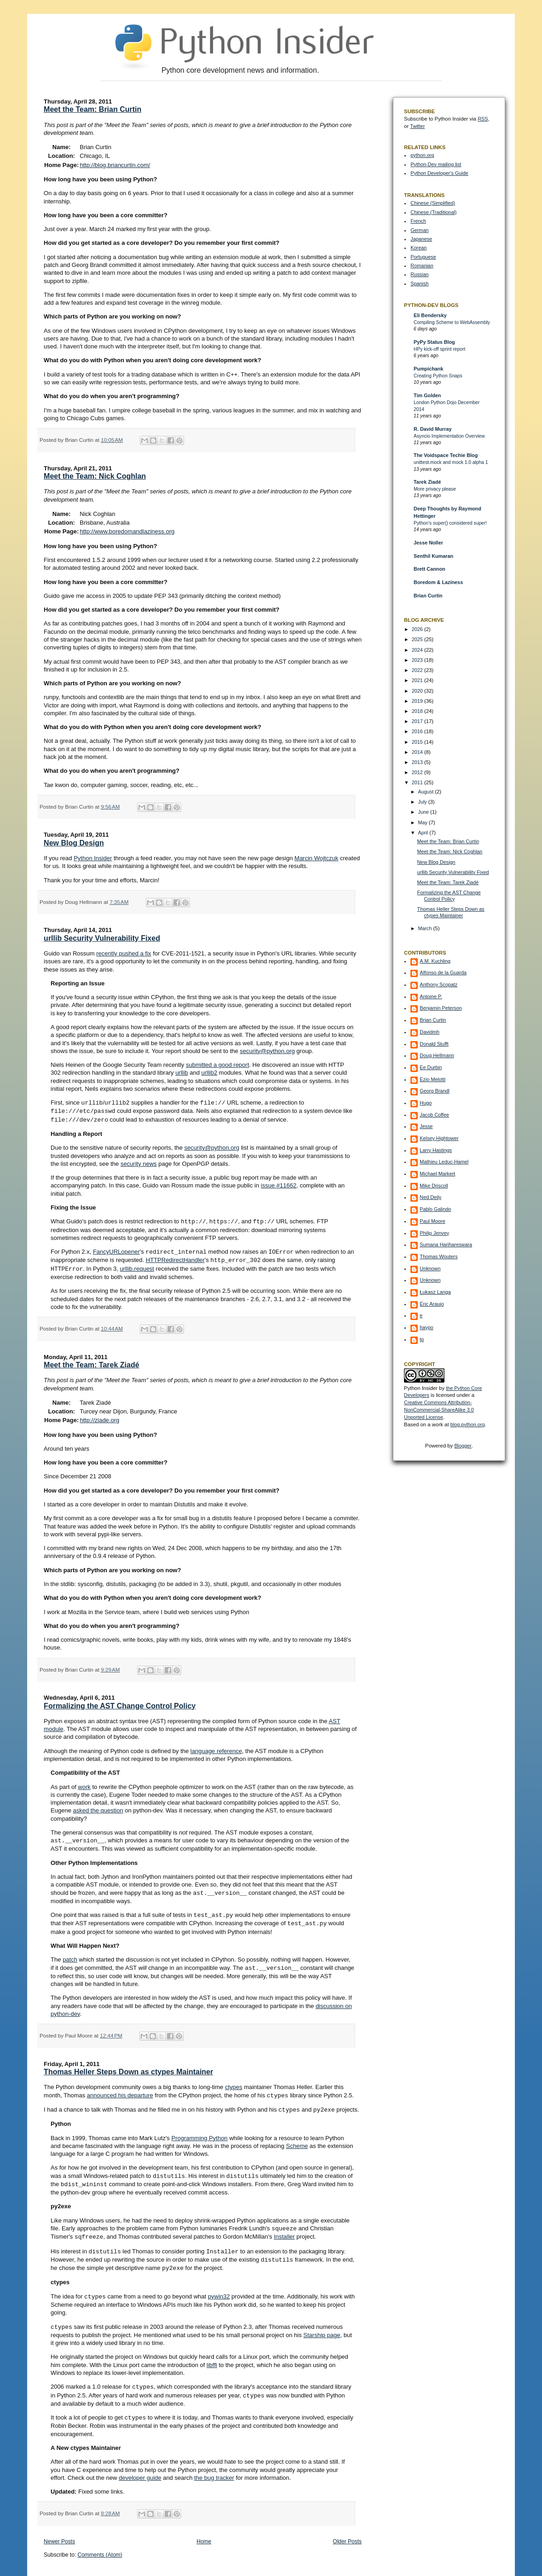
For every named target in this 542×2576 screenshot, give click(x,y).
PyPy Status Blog (434, 342)
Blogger (462, 1445)
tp (422, 1339)
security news (139, 1162)
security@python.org (267, 1051)
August (426, 791)
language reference (216, 1747)
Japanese (421, 239)
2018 (418, 711)
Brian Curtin (428, 595)
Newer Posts (59, 2529)
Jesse (426, 1126)
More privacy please (435, 489)
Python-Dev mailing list (435, 164)
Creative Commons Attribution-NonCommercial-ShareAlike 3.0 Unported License (439, 1410)
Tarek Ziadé (427, 482)
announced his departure (120, 2089)
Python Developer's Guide (439, 173)
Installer (284, 2228)
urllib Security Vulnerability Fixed (102, 938)
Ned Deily (430, 1197)
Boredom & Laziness (438, 582)
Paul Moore (432, 1221)
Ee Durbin (431, 1067)
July (423, 802)
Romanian (421, 265)
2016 (418, 731)
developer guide (140, 2465)
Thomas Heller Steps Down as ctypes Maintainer (128, 2066)
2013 (418, 762)
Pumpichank (428, 368)
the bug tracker (214, 2465)
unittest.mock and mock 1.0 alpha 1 (451, 462)
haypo (426, 1327)
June (424, 812)
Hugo (426, 1103)
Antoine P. (431, 996)
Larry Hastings (436, 1150)
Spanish (419, 283)
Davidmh (429, 1032)
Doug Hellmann (437, 1055)
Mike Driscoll (434, 1185)
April (423, 832)
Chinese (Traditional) (433, 212)
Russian (419, 274)
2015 (418, 742)
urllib (181, 1072)
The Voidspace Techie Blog (446, 455)
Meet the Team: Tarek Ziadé (91, 1362)
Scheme (297, 2139)
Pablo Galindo (435, 1209)
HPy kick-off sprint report (439, 349)
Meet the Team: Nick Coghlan (95, 476)
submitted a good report (217, 1064)
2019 (418, 701)
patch (70, 1954)
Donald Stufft (434, 1044)
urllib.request (137, 1265)
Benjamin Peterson (441, 1008)
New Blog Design (74, 843)
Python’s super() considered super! (450, 523)
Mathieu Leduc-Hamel (444, 1161)
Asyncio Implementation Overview (449, 436)
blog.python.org (467, 1424)
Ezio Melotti (432, 1079)
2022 (418, 670)
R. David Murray (432, 429)
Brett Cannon (429, 569)
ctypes (233, 2081)
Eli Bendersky (430, 315)
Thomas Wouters (438, 1256)
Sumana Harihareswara (446, 1244)
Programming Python (199, 2131)
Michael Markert (437, 1173)
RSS (483, 119)
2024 (418, 650)
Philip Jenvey (434, 1233)
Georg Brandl (434, 1091)
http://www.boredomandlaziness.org (127, 531)
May (423, 822)
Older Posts (347, 2529)
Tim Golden (427, 395)
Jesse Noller (428, 542)
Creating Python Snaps (438, 375)
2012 (418, 772)
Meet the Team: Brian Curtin (92, 109)
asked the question (98, 1807)
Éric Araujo (432, 1304)
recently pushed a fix (123, 953)
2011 (418, 782)
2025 (418, 639)
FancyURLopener (116, 1249)
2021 (418, 680)
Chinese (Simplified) (432, 203)
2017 (418, 721)
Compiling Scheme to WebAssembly (452, 322)
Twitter (417, 126)
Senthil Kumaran (433, 556)
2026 (418, 629)
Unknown (430, 1268)
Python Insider (93, 858)
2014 (418, 752)
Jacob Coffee (434, 1114)
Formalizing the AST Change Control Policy (120, 1703)
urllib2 (210, 1072)
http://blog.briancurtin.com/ (115, 165)
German (419, 230)
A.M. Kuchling (435, 961)
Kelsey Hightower (439, 1138)
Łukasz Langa (435, 1292)
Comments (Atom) (99, 2543)
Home (203, 2529)
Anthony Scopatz (438, 984)
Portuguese (423, 257)
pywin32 (219, 2286)
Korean (418, 247)
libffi (212, 2354)
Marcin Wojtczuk (316, 858)
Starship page (321, 2324)
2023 (418, 660)
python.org (422, 155)
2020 (418, 691)
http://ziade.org (99, 1416)
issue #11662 (278, 1184)
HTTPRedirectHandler (175, 1257)
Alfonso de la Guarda (443, 972)
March (425, 928)
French (418, 221)
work (84, 1783)
